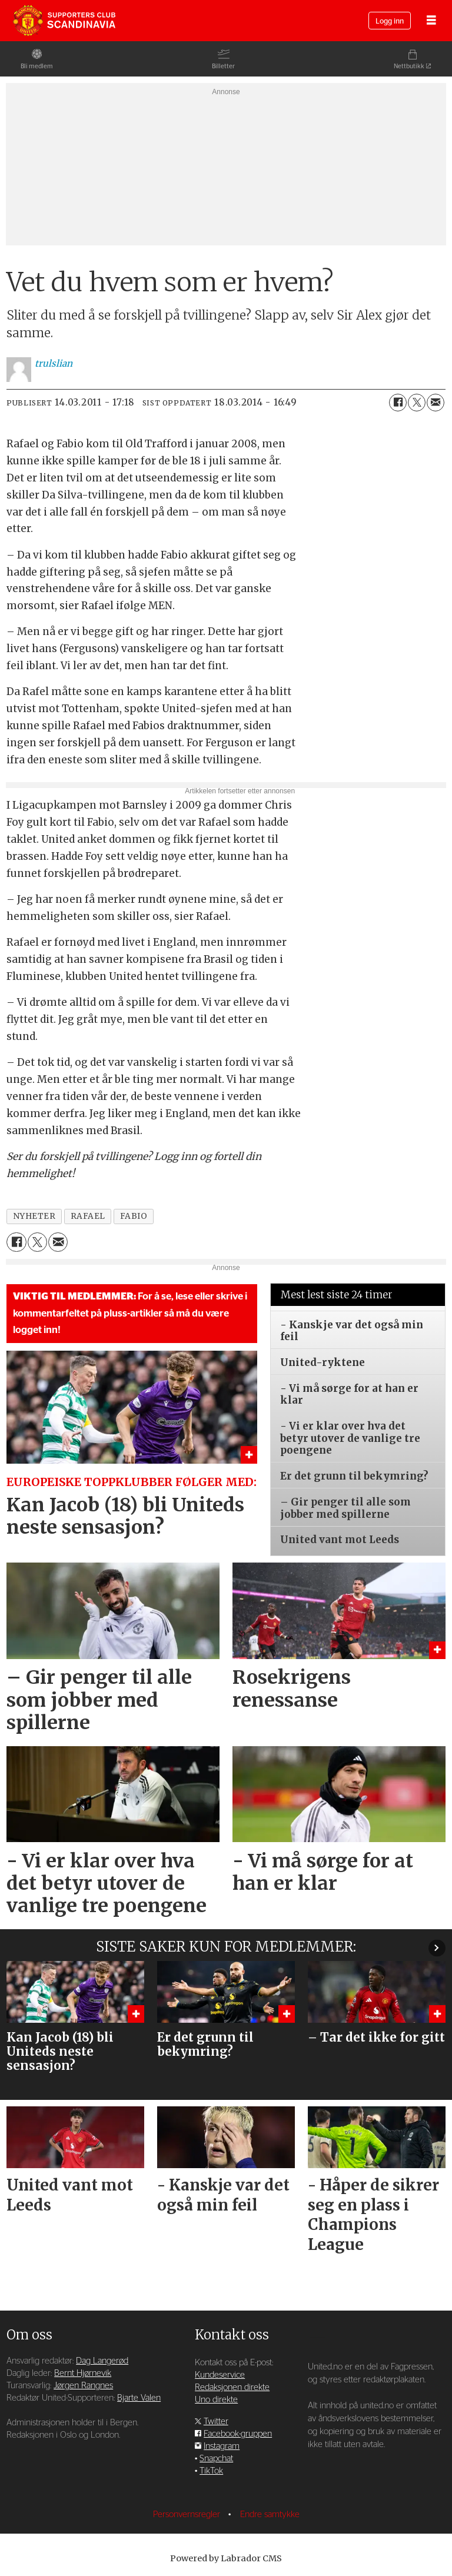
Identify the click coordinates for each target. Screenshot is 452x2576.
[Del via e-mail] (435, 402)
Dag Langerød (102, 2360)
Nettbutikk (409, 66)
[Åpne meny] (431, 20)
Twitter (216, 2421)
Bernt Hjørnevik (82, 2373)
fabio (134, 1216)
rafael (88, 1216)
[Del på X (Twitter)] (417, 402)
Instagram (222, 2446)
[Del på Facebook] (398, 402)
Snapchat (216, 2458)
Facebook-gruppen (238, 2433)
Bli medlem (37, 66)
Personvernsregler (187, 2514)
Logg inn (389, 21)
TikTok (211, 2471)
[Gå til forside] (64, 20)
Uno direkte (216, 2399)
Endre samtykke (270, 2514)
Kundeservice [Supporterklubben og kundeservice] (220, 2375)
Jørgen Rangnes (83, 2385)
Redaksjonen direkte (232, 2387)
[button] (437, 1947)
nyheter (34, 1216)
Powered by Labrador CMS (226, 2558)
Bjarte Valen (139, 2398)
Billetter (223, 66)
